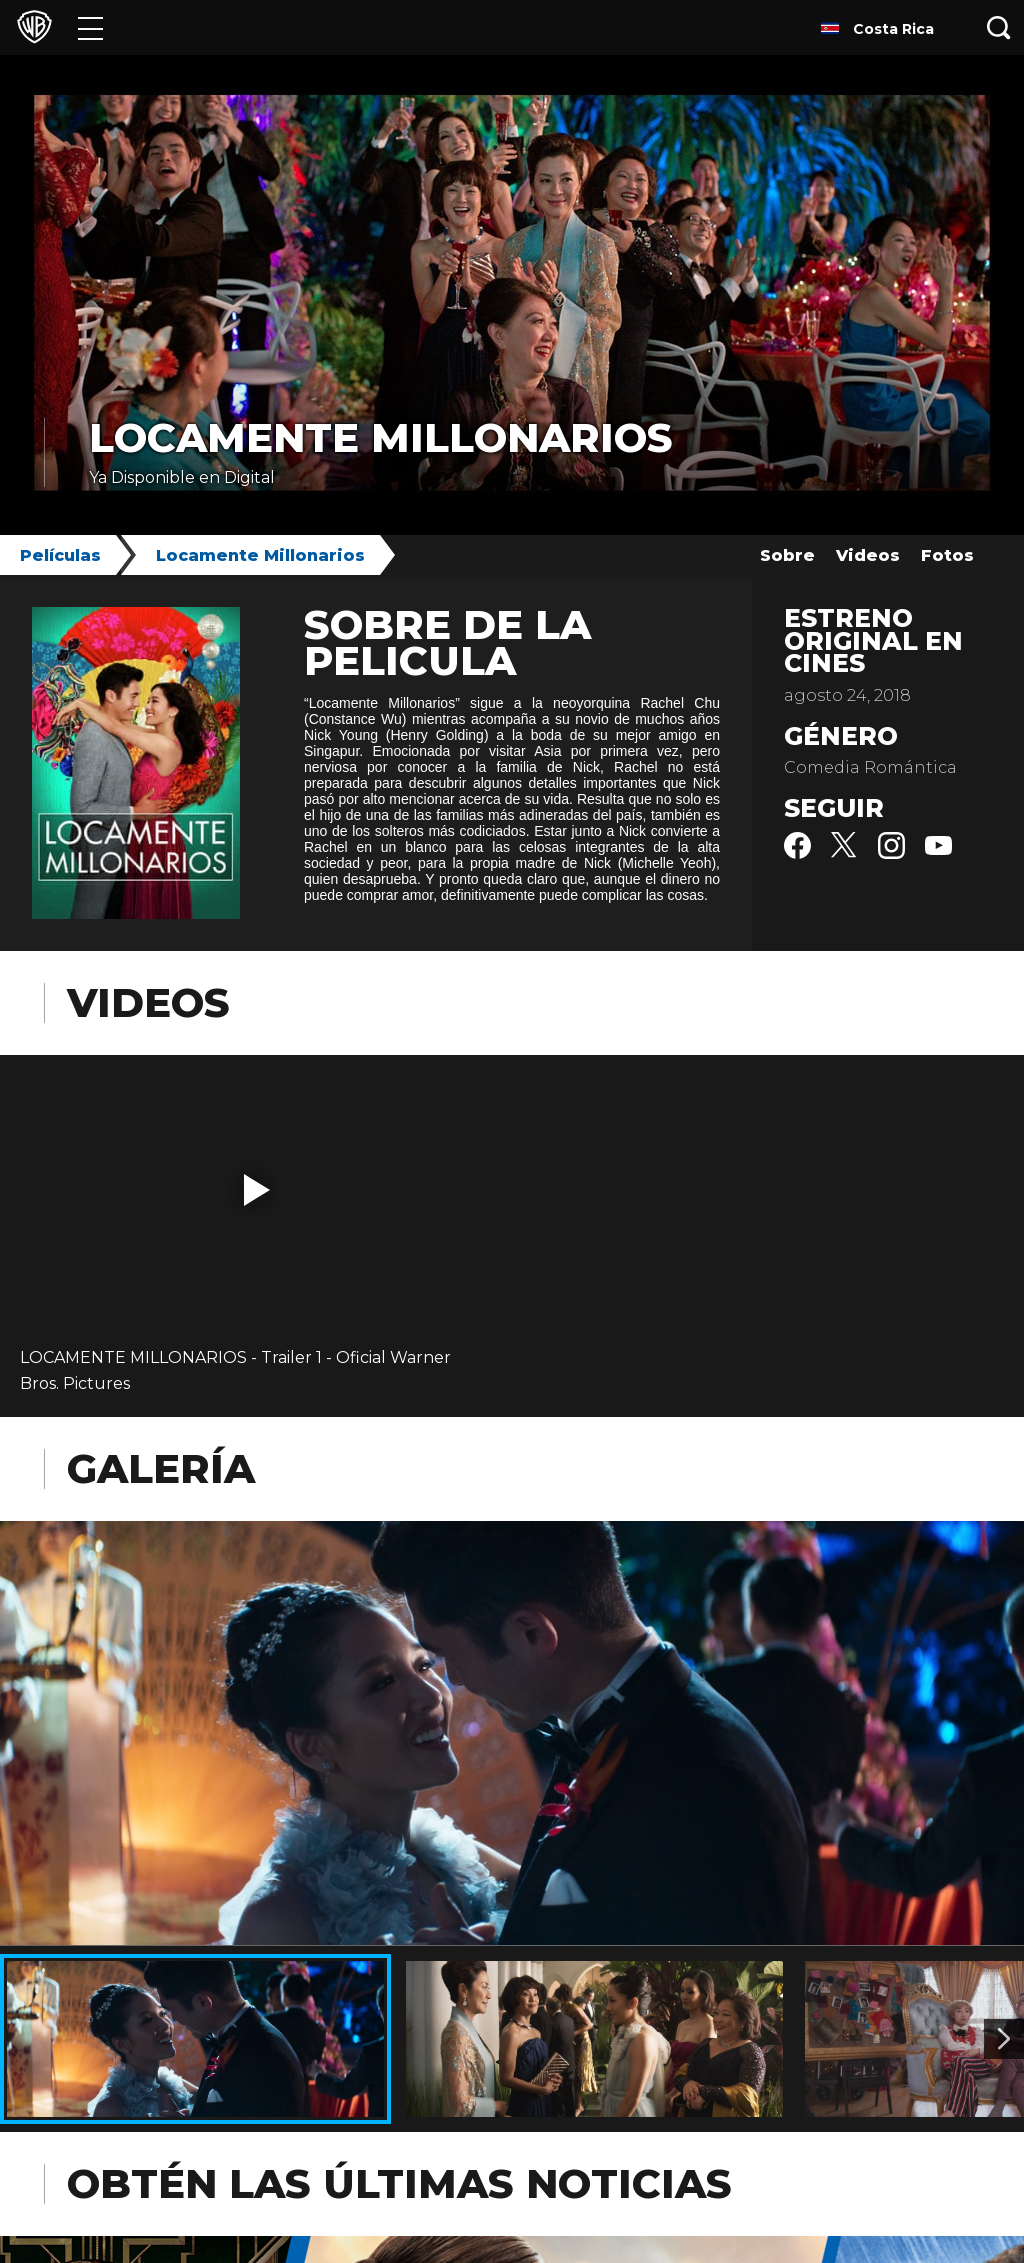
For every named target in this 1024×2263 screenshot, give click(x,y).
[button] (257, 1190)
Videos (868, 555)
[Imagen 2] (1004, 2039)
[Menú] (90, 27)
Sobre (787, 555)
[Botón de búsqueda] (999, 27)
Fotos (947, 555)
